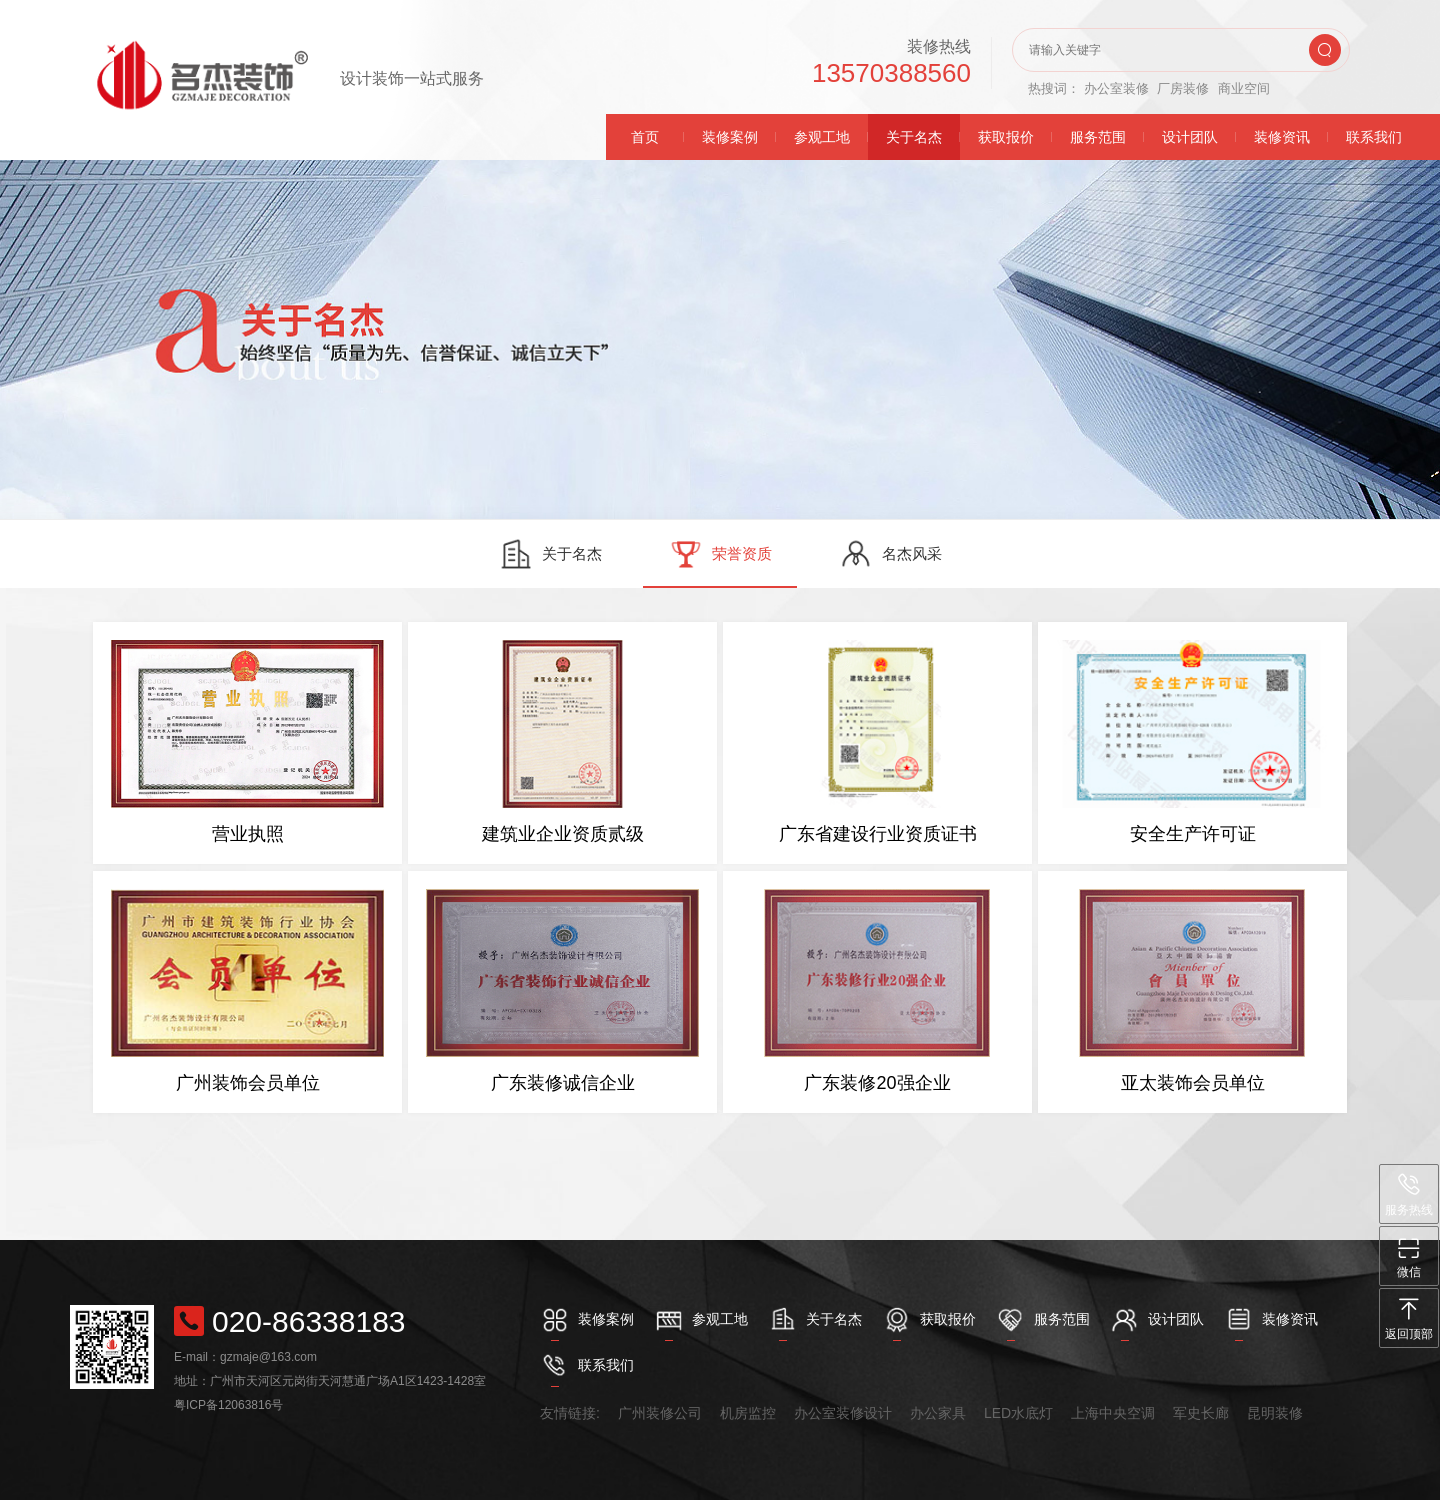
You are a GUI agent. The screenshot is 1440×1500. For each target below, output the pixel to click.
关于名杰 (914, 137)
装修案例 (730, 137)
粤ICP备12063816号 (228, 1405)
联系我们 (1374, 137)
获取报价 (1006, 137)
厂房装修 (1183, 88)
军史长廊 (1201, 1413)
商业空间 (1244, 88)
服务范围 (1098, 137)
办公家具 (938, 1413)
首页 (645, 137)
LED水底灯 (1018, 1413)
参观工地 (822, 137)
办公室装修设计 (843, 1413)
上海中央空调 (1113, 1413)
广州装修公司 (660, 1413)
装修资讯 (1282, 137)
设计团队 (1190, 137)
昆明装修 (1275, 1413)
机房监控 (748, 1413)
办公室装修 (1116, 88)
